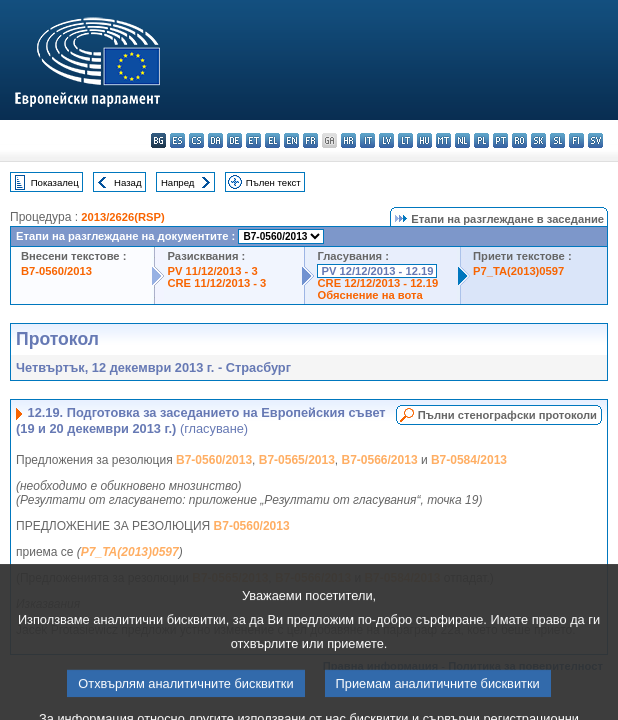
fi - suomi (576, 140)
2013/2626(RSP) (122, 217)
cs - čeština (196, 140)
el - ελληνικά (272, 140)
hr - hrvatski (348, 140)
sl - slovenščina (557, 140)
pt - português (500, 140)
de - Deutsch (234, 140)
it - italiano (367, 140)
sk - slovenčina (538, 140)
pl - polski (481, 140)
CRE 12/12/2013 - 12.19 (377, 283)
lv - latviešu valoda (386, 140)
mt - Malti (443, 140)
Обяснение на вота (369, 295)
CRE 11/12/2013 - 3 (216, 283)
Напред (178, 182)
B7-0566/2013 (380, 460)
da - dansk (215, 140)
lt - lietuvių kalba (405, 140)
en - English (291, 140)
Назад (128, 182)
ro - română (519, 140)
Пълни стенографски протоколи (507, 415)
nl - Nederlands (462, 140)
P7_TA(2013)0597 (518, 271)
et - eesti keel (253, 140)
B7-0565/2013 (297, 460)
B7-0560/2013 (56, 271)
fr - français (310, 140)
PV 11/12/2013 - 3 (212, 271)
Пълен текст (273, 182)
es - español (177, 140)
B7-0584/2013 (469, 460)
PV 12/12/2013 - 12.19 (377, 271)
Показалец (55, 182)
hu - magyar (424, 140)
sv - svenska (595, 140)
